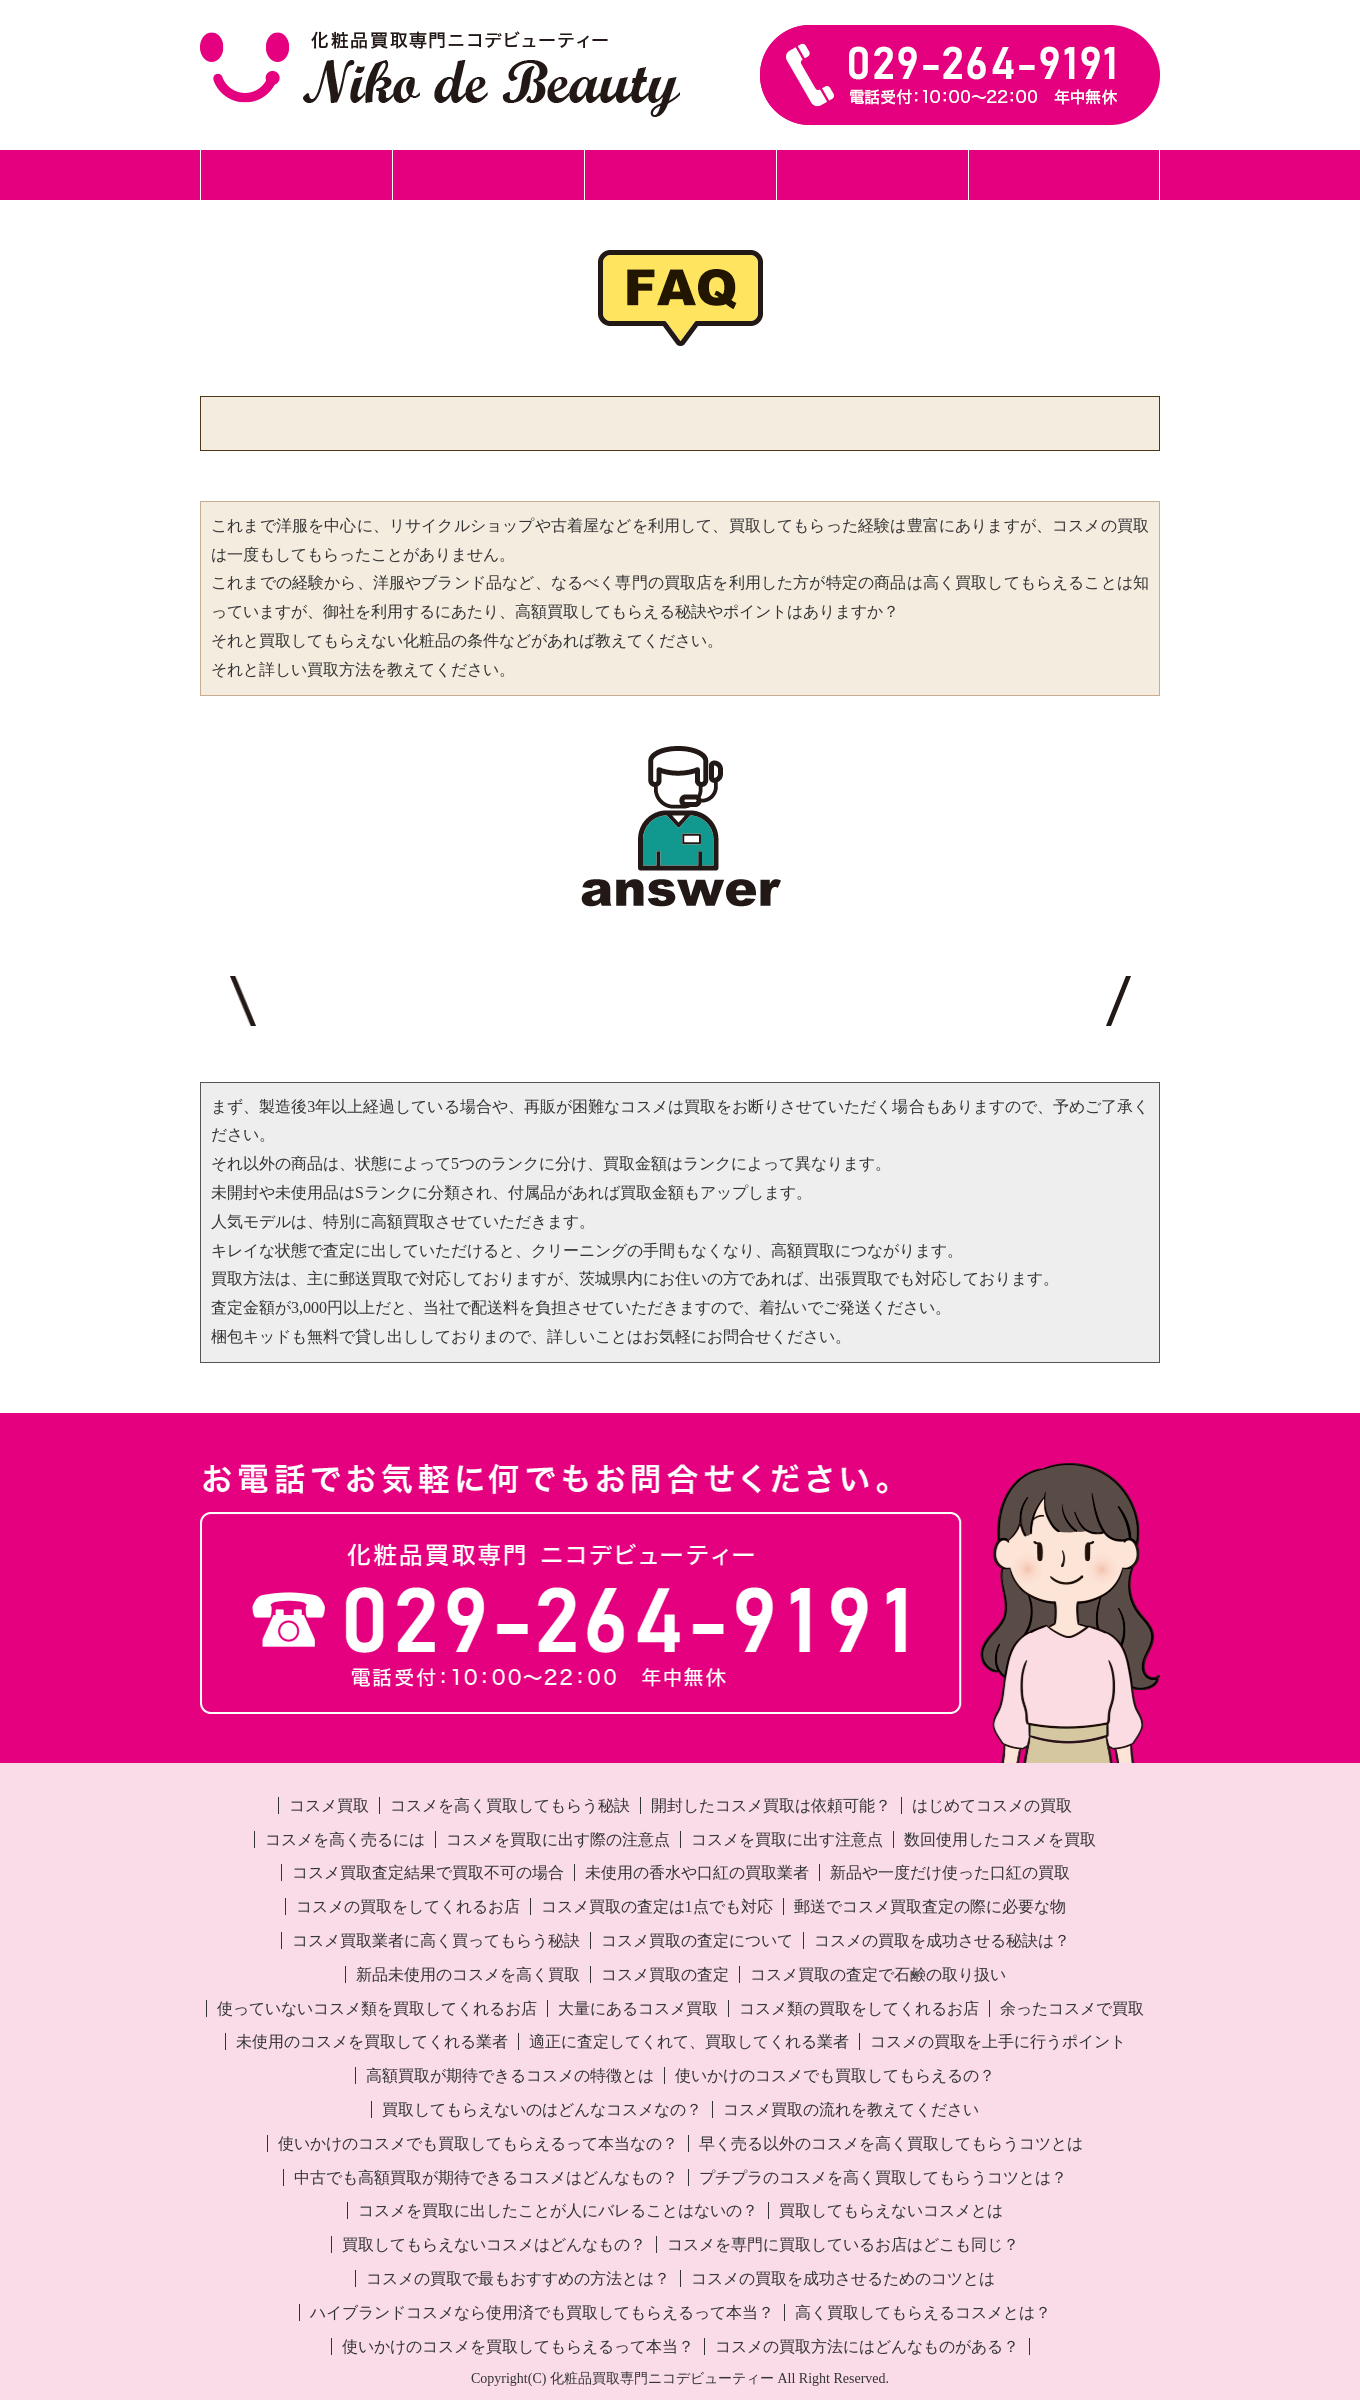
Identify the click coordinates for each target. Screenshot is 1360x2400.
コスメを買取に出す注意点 (787, 1839)
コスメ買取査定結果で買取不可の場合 (428, 1872)
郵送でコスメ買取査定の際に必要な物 (930, 1906)
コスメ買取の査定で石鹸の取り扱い (878, 1974)
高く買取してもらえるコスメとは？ (923, 2312)
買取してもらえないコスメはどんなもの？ (494, 2244)
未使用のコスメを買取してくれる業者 (372, 2041)
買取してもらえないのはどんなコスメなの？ (542, 2109)
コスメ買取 (329, 1805)
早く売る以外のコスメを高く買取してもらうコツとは (891, 2143)
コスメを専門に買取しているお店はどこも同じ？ (843, 2244)
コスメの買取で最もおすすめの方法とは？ (518, 2278)
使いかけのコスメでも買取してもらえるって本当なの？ (478, 2143)
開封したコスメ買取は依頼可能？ (771, 1805)
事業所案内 (1064, 174)
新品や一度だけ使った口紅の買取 (950, 1872)
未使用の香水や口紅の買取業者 (697, 1872)
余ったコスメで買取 (1072, 2008)
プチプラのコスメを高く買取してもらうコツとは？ (883, 2177)
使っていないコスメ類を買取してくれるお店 (377, 2008)
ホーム (296, 174)
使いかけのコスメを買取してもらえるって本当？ (518, 2346)
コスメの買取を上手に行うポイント (998, 2041)
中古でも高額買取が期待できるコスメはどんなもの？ (486, 2177)
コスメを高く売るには (345, 1839)
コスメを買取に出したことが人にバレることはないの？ (558, 2210)
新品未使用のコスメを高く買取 (468, 1974)
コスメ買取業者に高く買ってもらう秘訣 (436, 1940)
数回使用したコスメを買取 (1000, 1839)
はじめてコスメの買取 (992, 1805)
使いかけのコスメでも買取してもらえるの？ (835, 2075)
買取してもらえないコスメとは (891, 2210)
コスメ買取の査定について (697, 1940)
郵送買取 (488, 174)
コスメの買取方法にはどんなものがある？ (867, 2346)
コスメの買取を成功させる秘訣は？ (942, 1940)
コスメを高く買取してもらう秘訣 (510, 1805)
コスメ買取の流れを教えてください (851, 2109)
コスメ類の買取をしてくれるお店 (859, 2008)
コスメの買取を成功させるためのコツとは (843, 2278)
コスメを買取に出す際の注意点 (558, 1839)
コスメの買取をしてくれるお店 (408, 1906)
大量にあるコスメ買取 (638, 2008)
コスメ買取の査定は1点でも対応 (657, 1906)
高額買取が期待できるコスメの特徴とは (510, 2075)
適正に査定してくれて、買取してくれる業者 (689, 2041)
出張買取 (680, 174)
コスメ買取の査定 (665, 1974)
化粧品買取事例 (872, 174)
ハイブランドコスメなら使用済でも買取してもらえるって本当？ (542, 2312)
